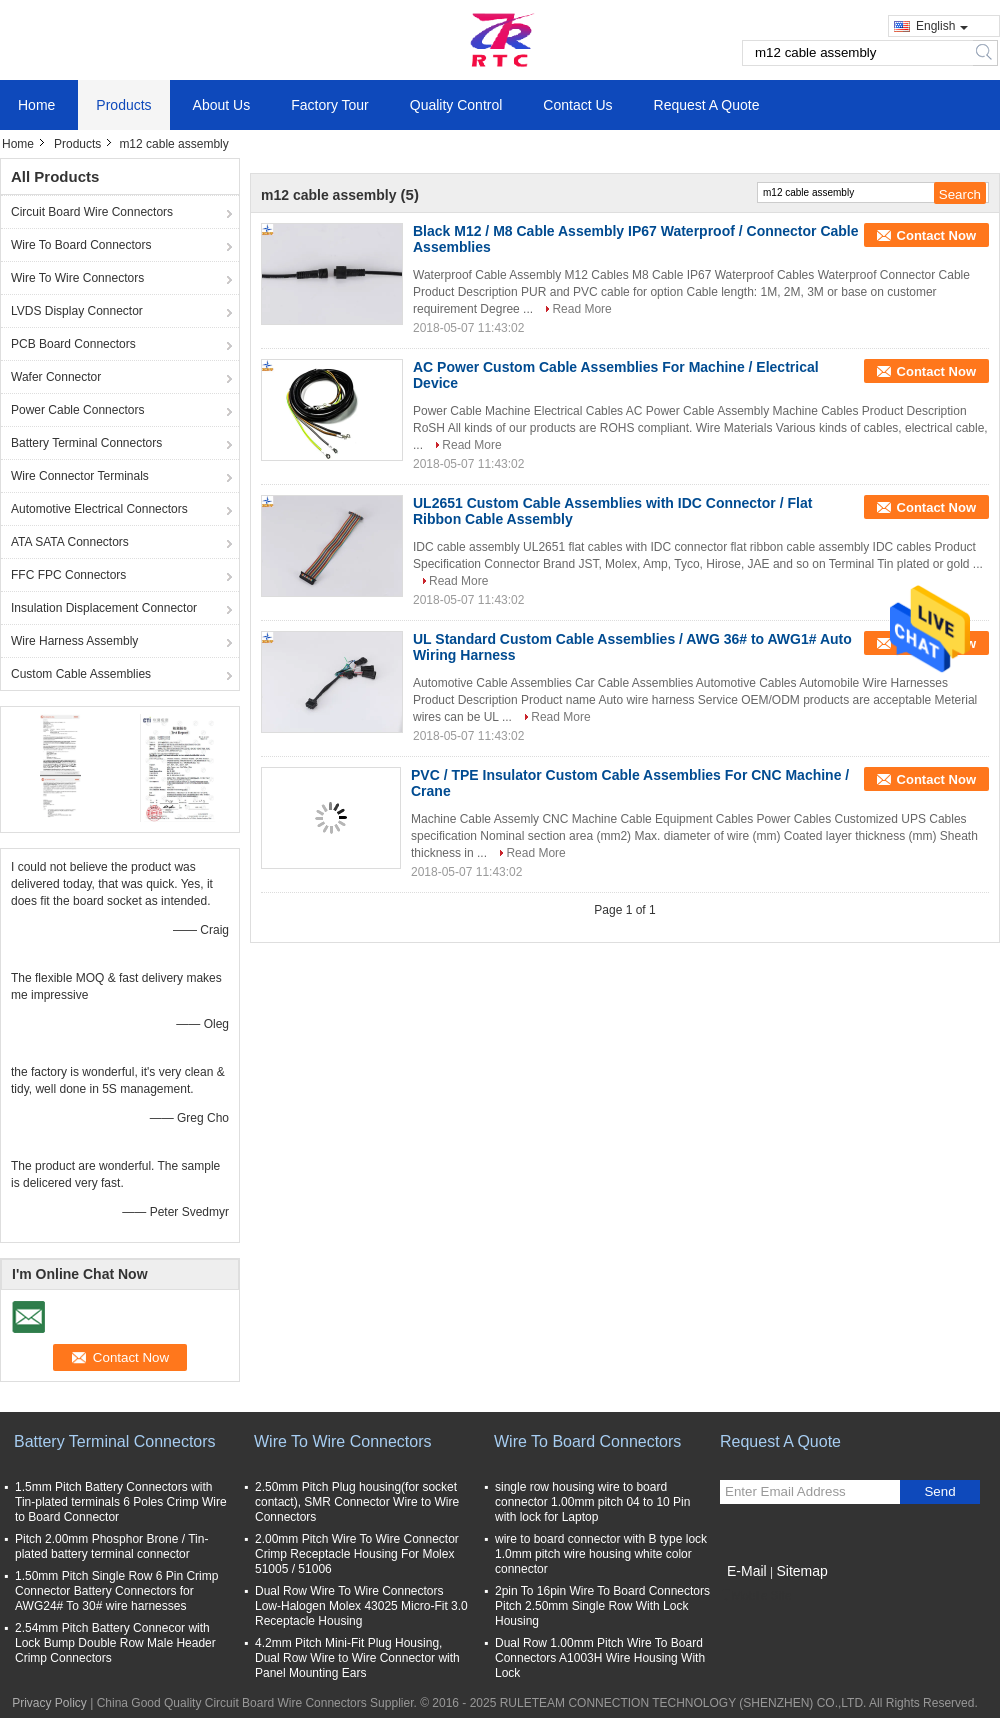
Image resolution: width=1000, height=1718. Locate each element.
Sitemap (801, 1571)
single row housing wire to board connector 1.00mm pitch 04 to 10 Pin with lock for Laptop (592, 1502)
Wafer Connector (56, 377)
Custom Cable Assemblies (81, 674)
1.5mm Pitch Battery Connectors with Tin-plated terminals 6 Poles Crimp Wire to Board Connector (121, 1502)
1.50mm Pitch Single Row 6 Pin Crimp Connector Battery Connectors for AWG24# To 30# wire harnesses (116, 1591)
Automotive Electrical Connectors (99, 509)
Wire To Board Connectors (81, 245)
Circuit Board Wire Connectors (92, 212)
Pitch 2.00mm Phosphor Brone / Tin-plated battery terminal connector (111, 1546)
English (942, 26)
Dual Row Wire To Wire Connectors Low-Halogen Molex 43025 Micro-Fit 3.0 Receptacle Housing (361, 1606)
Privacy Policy (49, 1703)
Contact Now (936, 235)
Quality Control (456, 105)
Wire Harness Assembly (74, 641)
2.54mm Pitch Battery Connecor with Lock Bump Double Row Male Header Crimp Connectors (115, 1643)
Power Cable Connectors (77, 410)
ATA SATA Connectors (70, 542)
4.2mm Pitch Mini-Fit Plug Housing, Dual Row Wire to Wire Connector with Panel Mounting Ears (357, 1658)
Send (939, 1491)
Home (36, 105)
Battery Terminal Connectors (86, 443)
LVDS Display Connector (77, 311)
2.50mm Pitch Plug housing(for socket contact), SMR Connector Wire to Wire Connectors (357, 1502)
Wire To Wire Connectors (77, 278)
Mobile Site (755, 1596)
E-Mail (747, 1571)
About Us (222, 105)
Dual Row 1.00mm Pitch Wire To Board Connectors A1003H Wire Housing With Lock (600, 1658)
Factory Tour (330, 105)
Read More (581, 309)
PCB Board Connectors (73, 344)
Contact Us (577, 105)
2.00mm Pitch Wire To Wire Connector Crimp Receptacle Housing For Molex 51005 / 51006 (357, 1554)
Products (123, 105)
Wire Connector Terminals (80, 476)
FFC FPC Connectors (68, 575)
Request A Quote (707, 105)
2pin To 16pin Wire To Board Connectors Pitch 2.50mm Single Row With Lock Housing (602, 1606)
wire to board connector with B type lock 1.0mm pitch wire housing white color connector (601, 1554)
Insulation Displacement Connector (104, 608)
